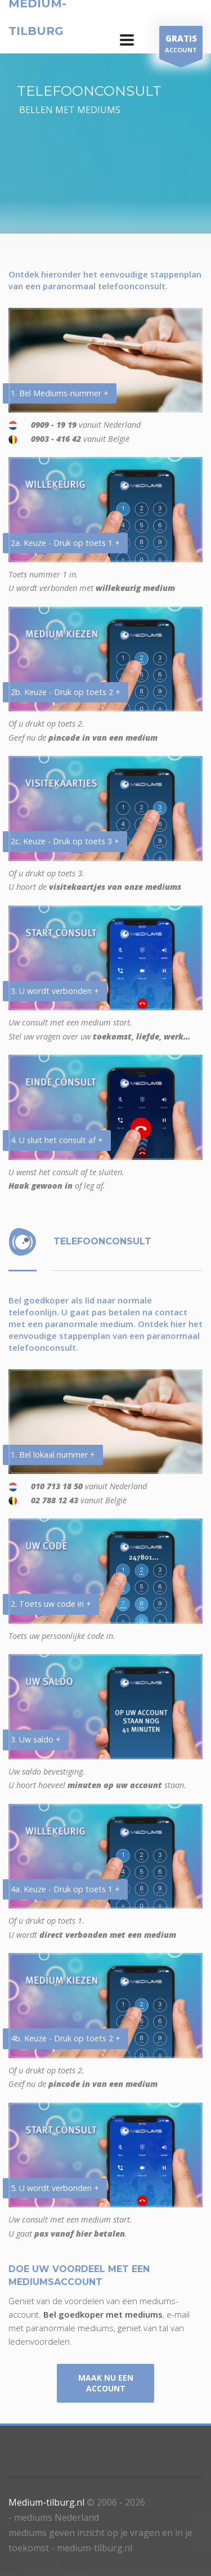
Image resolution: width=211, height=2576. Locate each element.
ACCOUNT (181, 45)
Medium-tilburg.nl (46, 2502)
